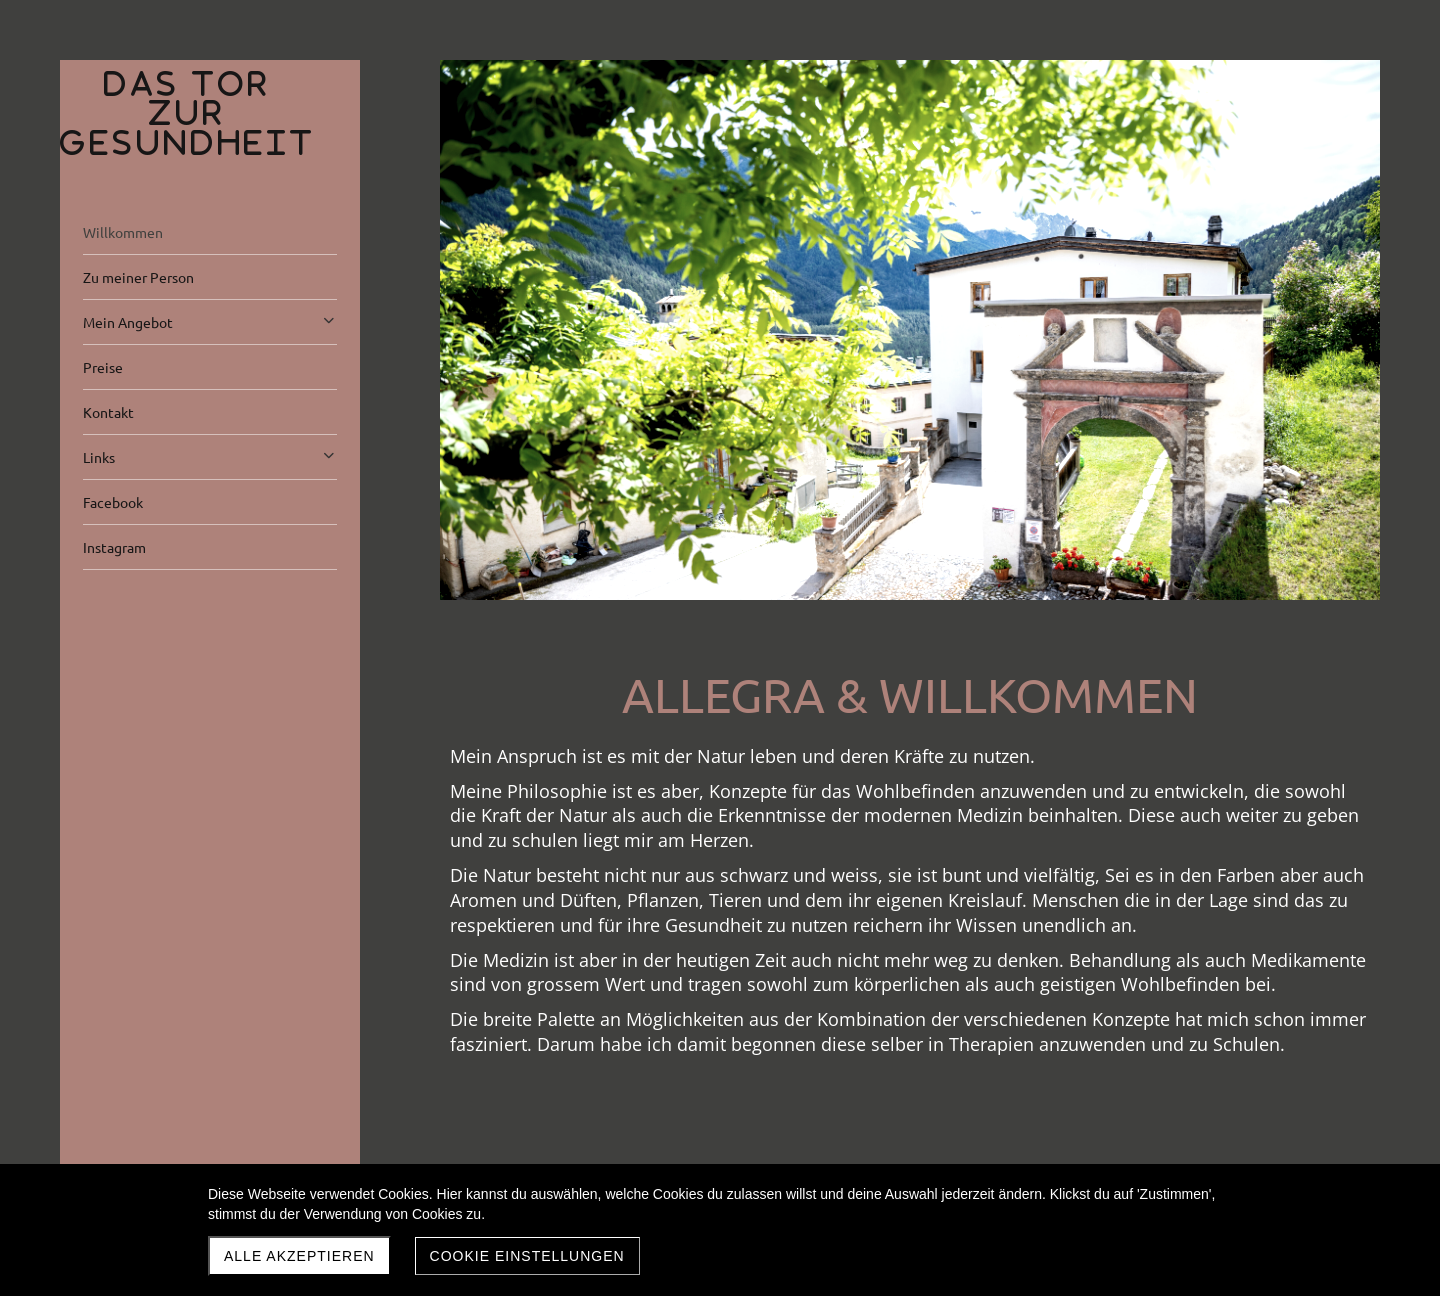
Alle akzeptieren (299, 1256)
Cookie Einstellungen (527, 1256)
